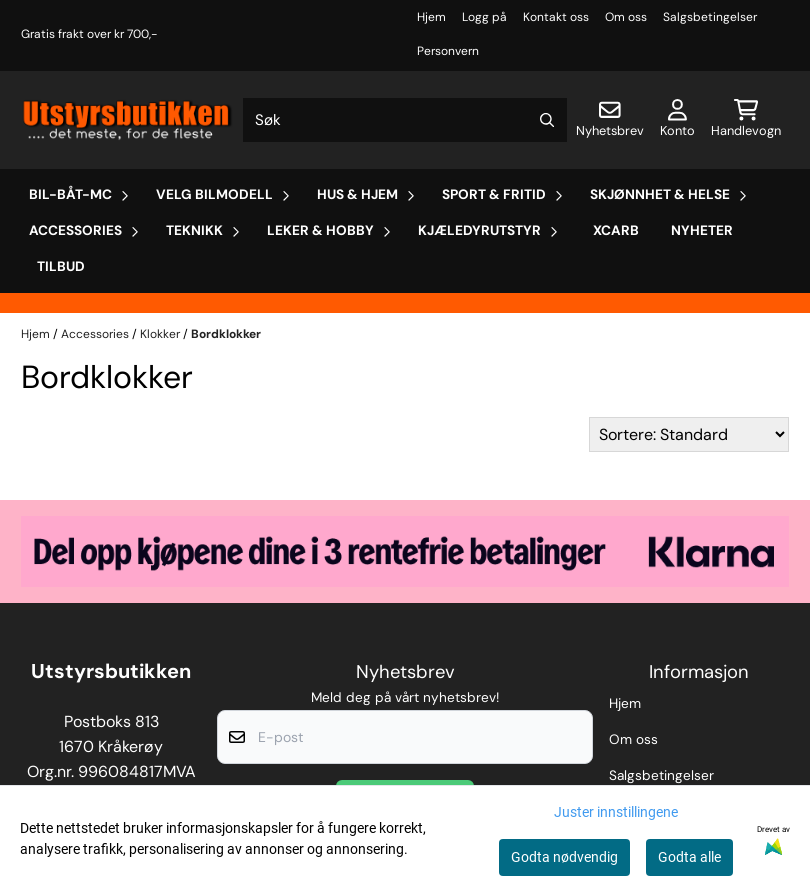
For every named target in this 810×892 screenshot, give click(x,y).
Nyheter (702, 230)
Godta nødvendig (564, 857)
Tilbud (61, 266)
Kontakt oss (556, 17)
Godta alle (689, 857)
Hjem (431, 17)
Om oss (626, 17)
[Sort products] (689, 434)
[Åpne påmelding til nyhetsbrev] (610, 120)
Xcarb (616, 230)
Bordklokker (226, 334)
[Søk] (405, 120)
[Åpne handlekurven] (746, 120)
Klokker (161, 334)
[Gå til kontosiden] (677, 120)
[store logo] (128, 119)
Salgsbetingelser (710, 17)
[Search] (547, 120)
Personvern (448, 51)
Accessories (96, 334)
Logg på (484, 17)
